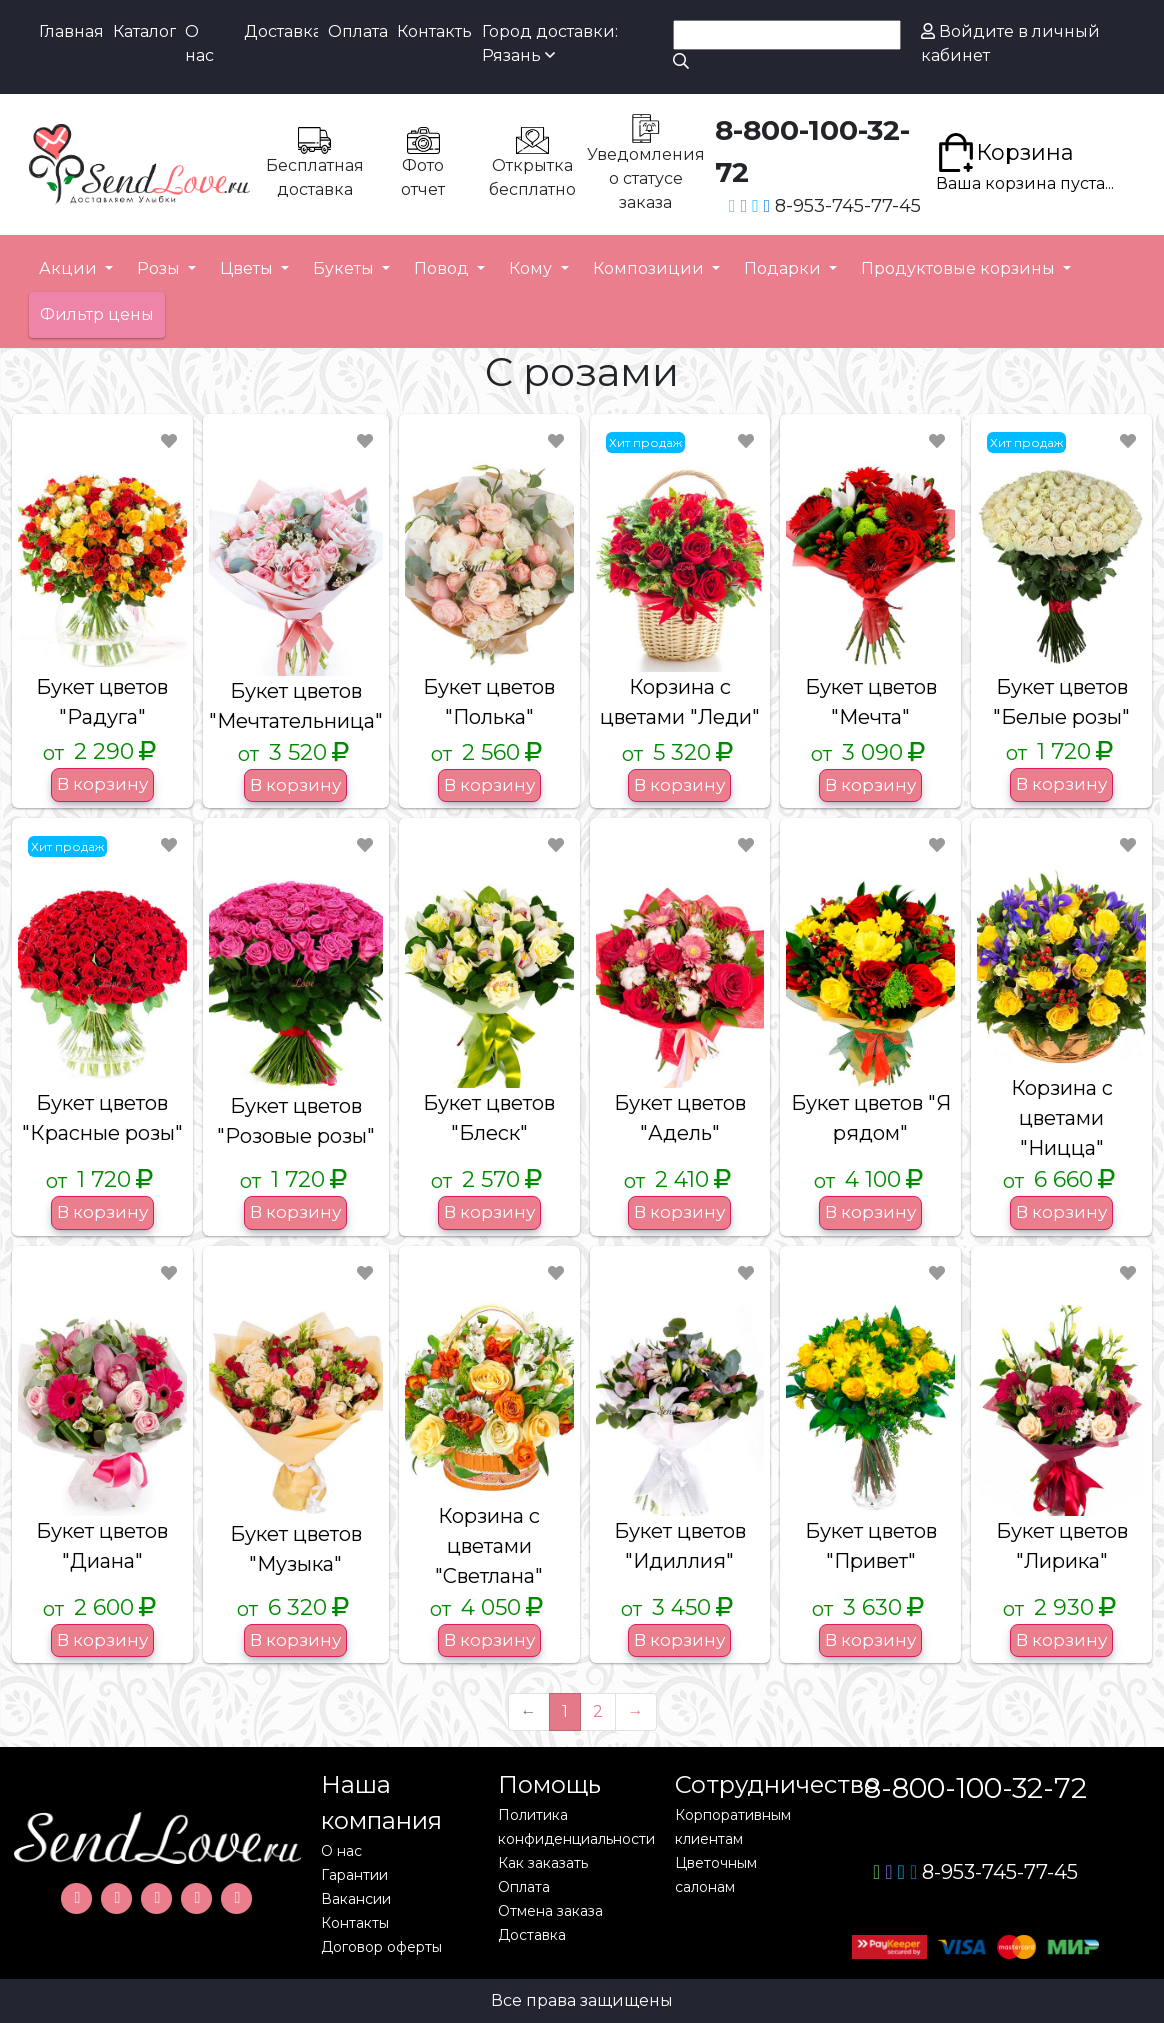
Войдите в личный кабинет (1010, 43)
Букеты (345, 268)
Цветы (248, 268)
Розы (160, 268)
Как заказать (543, 1863)
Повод (443, 268)
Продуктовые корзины (960, 268)
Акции (70, 268)
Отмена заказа (550, 1911)
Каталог (144, 31)
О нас (199, 43)
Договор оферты (381, 1947)
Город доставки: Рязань (550, 43)
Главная (70, 31)
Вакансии (356, 1899)
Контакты (434, 31)
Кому (532, 268)
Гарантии (354, 1875)
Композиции (650, 268)
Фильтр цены (97, 314)
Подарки (784, 268)
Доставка (281, 31)
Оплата (357, 31)
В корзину (102, 784)
